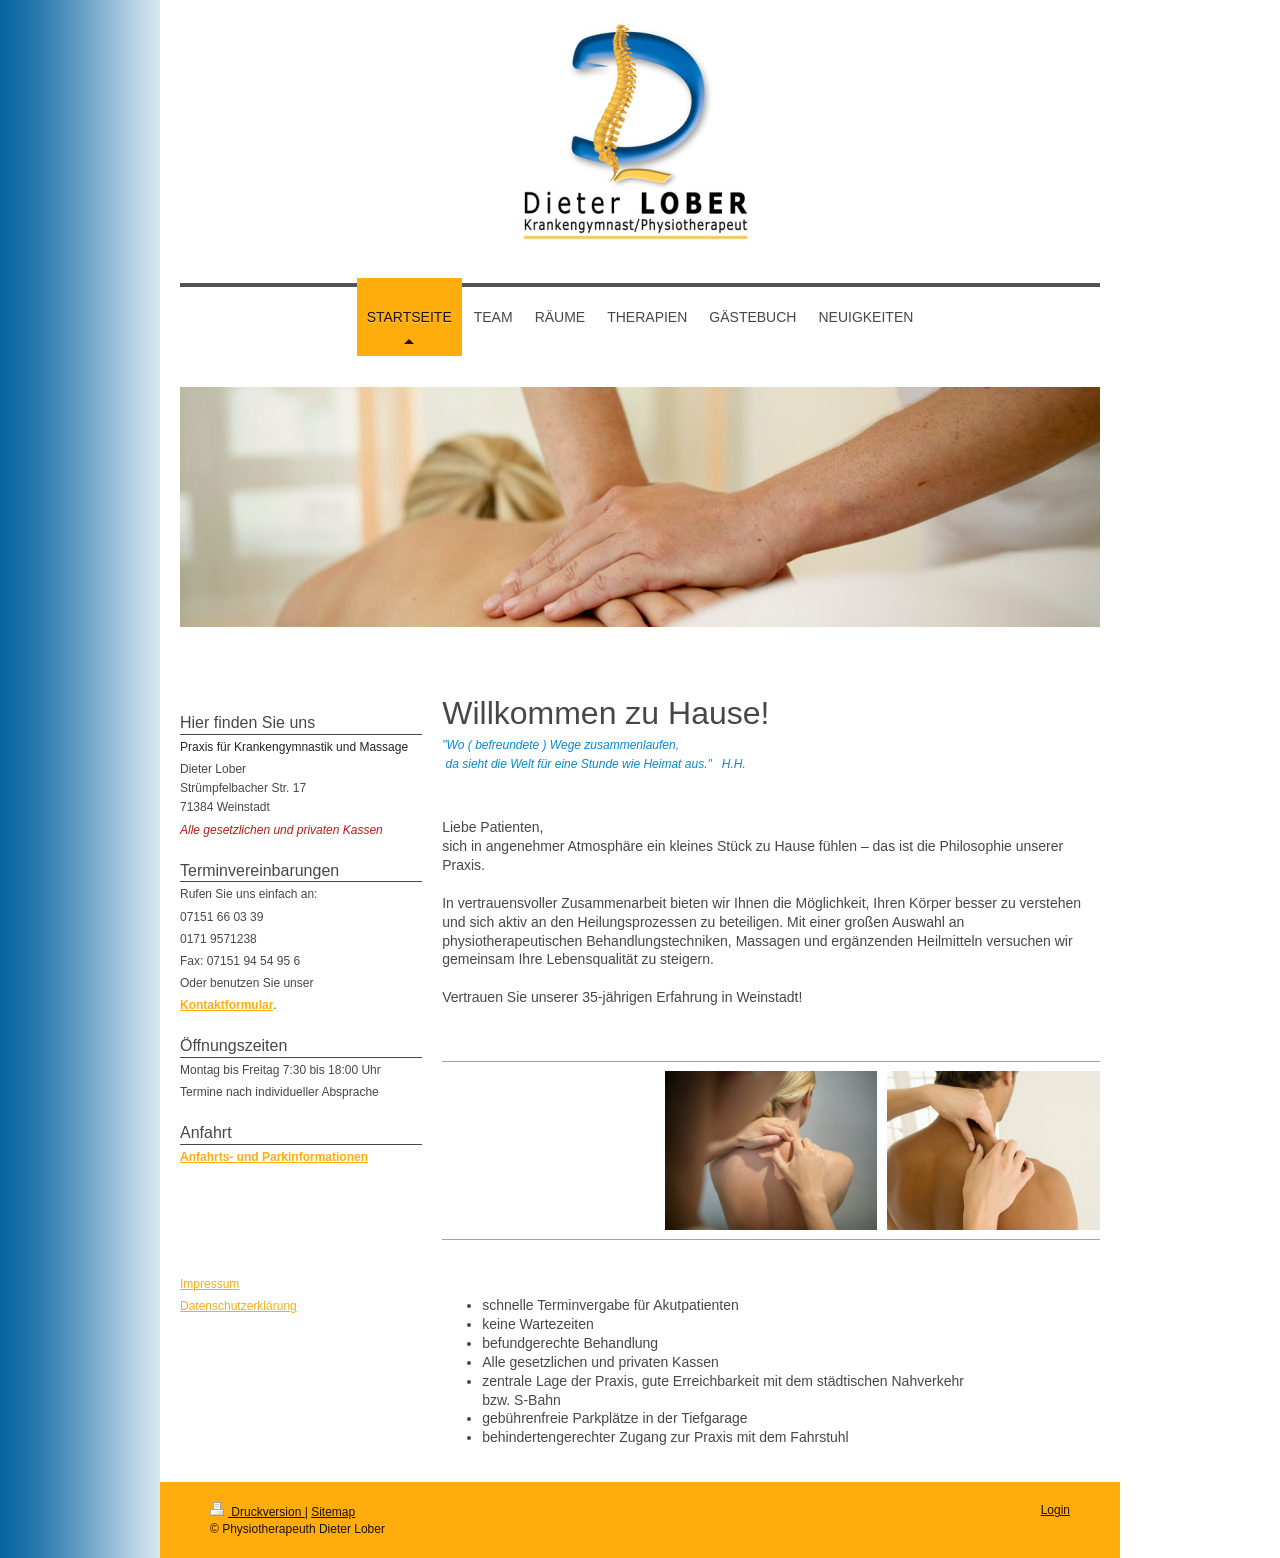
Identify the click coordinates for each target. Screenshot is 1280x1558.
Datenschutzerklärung (238, 1306)
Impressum (209, 1284)
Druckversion (257, 1512)
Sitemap (333, 1512)
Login (1055, 1510)
